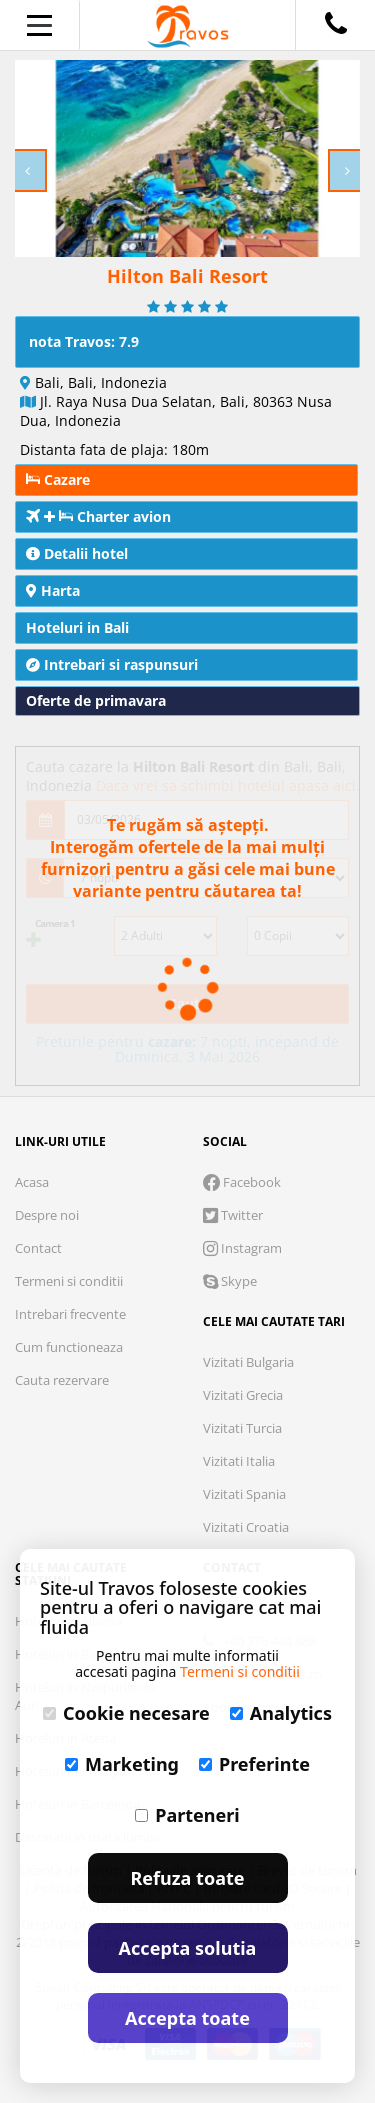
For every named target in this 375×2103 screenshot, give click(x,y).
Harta (53, 590)
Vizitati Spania (244, 1494)
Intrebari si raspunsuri (112, 664)
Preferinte (254, 1764)
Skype (230, 1281)
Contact (38, 1248)
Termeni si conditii (69, 1281)
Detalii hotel (77, 553)
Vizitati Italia (239, 1461)
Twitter (233, 1215)
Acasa (32, 1182)
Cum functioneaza (69, 1347)
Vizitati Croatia (246, 1527)
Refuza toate (188, 1878)
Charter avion (98, 516)
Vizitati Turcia (242, 1428)
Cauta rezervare (62, 1380)
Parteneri (187, 1815)
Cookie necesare (126, 1713)
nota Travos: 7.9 (84, 341)
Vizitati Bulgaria (248, 1362)
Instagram (242, 1248)
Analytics (281, 1713)
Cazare (58, 479)
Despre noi (47, 1215)
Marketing (122, 1764)
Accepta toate (187, 2018)
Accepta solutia (188, 1948)
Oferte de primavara (96, 700)
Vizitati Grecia (243, 1395)
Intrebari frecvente (70, 1314)
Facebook (242, 1182)
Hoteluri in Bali (77, 627)
